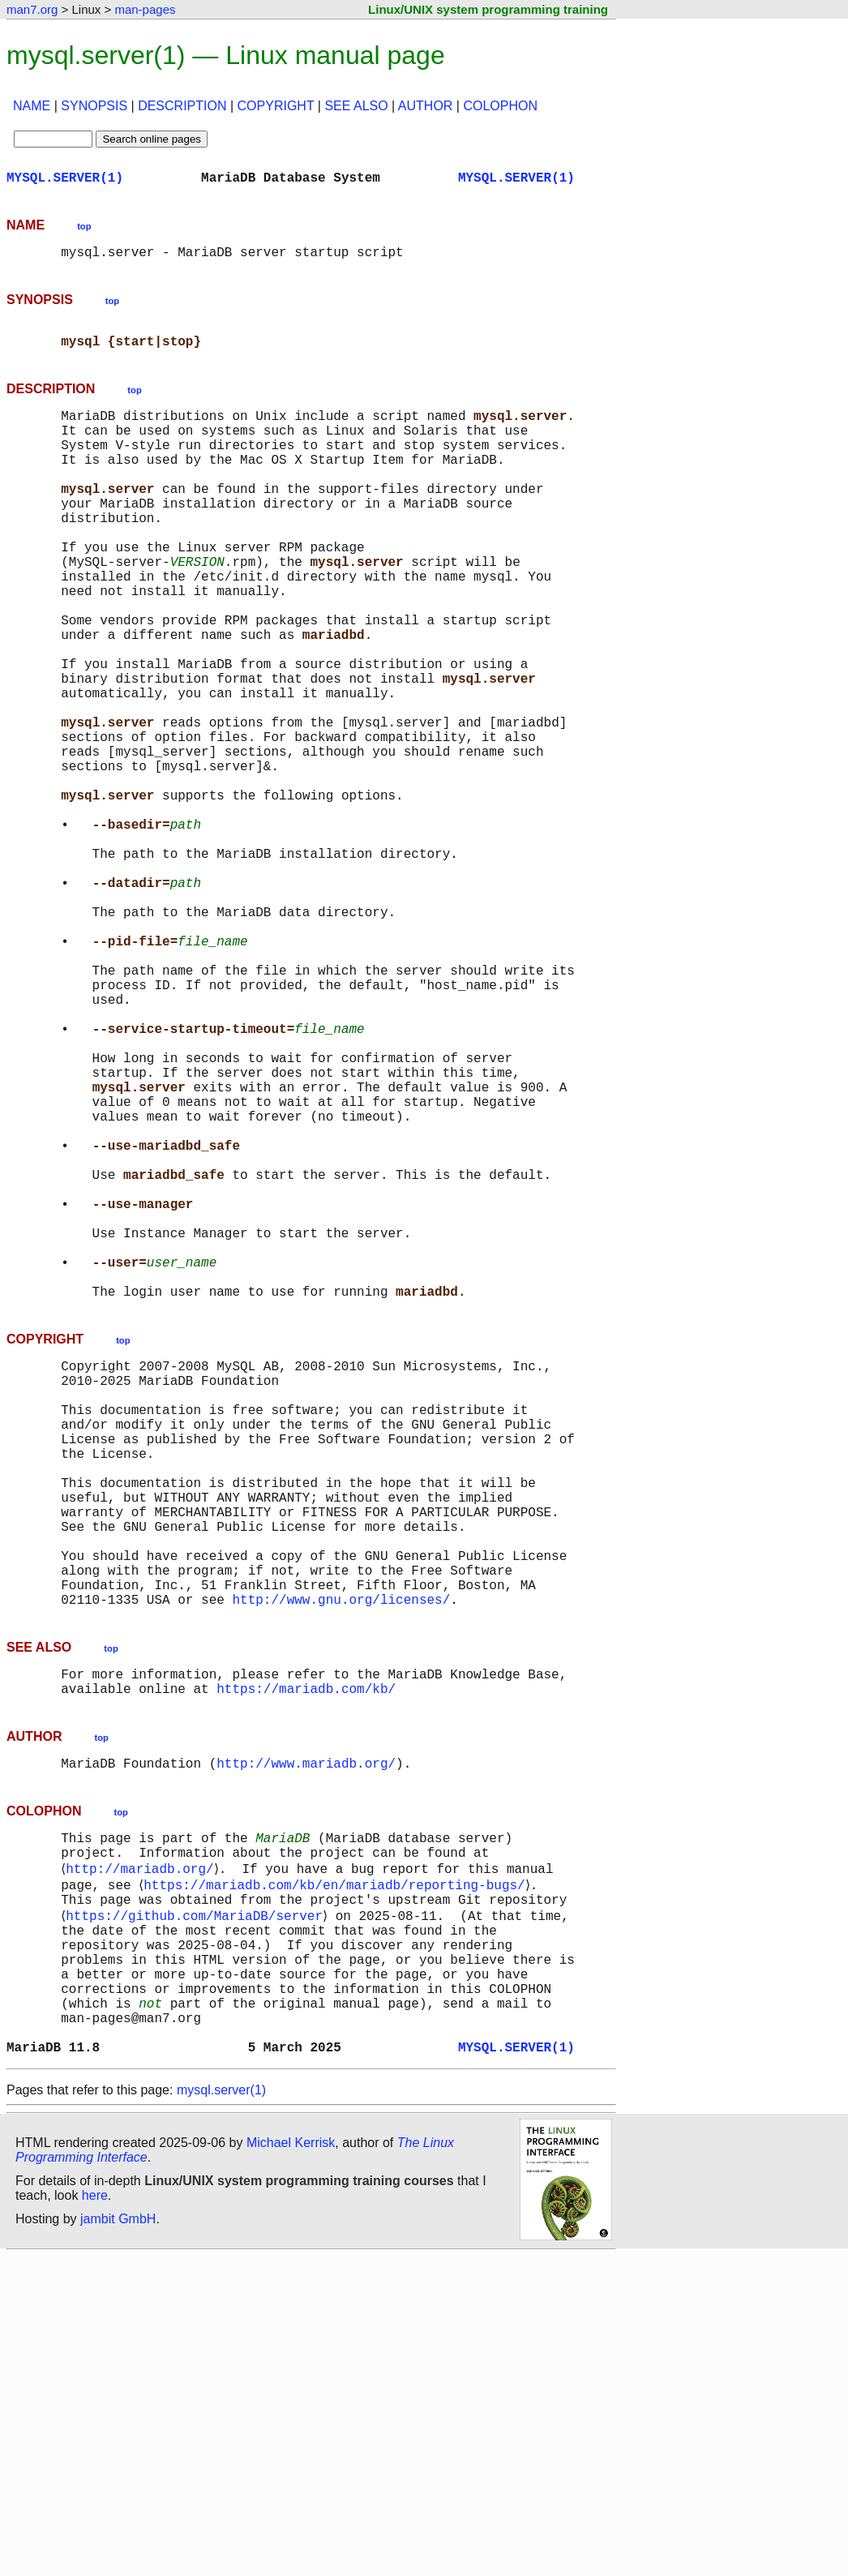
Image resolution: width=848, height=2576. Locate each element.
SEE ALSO (356, 106)
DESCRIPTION (182, 106)
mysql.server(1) (221, 2409)
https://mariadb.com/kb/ (306, 1961)
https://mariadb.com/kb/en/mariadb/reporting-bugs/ (337, 2170)
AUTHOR (425, 106)
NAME (31, 106)
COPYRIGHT (276, 106)
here (95, 2515)
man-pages (144, 9)
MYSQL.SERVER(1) (64, 180)
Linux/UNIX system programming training (488, 9)
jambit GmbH (118, 2538)
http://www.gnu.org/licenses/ (341, 1865)
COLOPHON (500, 106)
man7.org (32, 9)
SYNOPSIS (94, 106)
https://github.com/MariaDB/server (197, 2205)
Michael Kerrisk (290, 2462)
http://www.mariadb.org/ (306, 2038)
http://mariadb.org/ (142, 2152)
